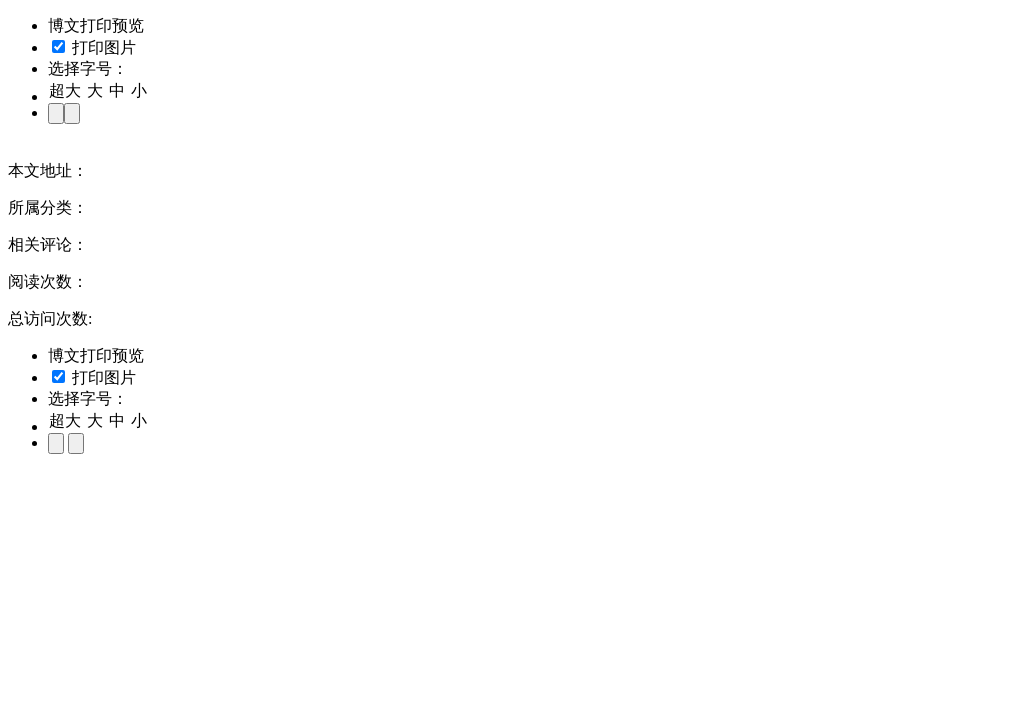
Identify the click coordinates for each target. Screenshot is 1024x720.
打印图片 (94, 47)
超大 (65, 90)
